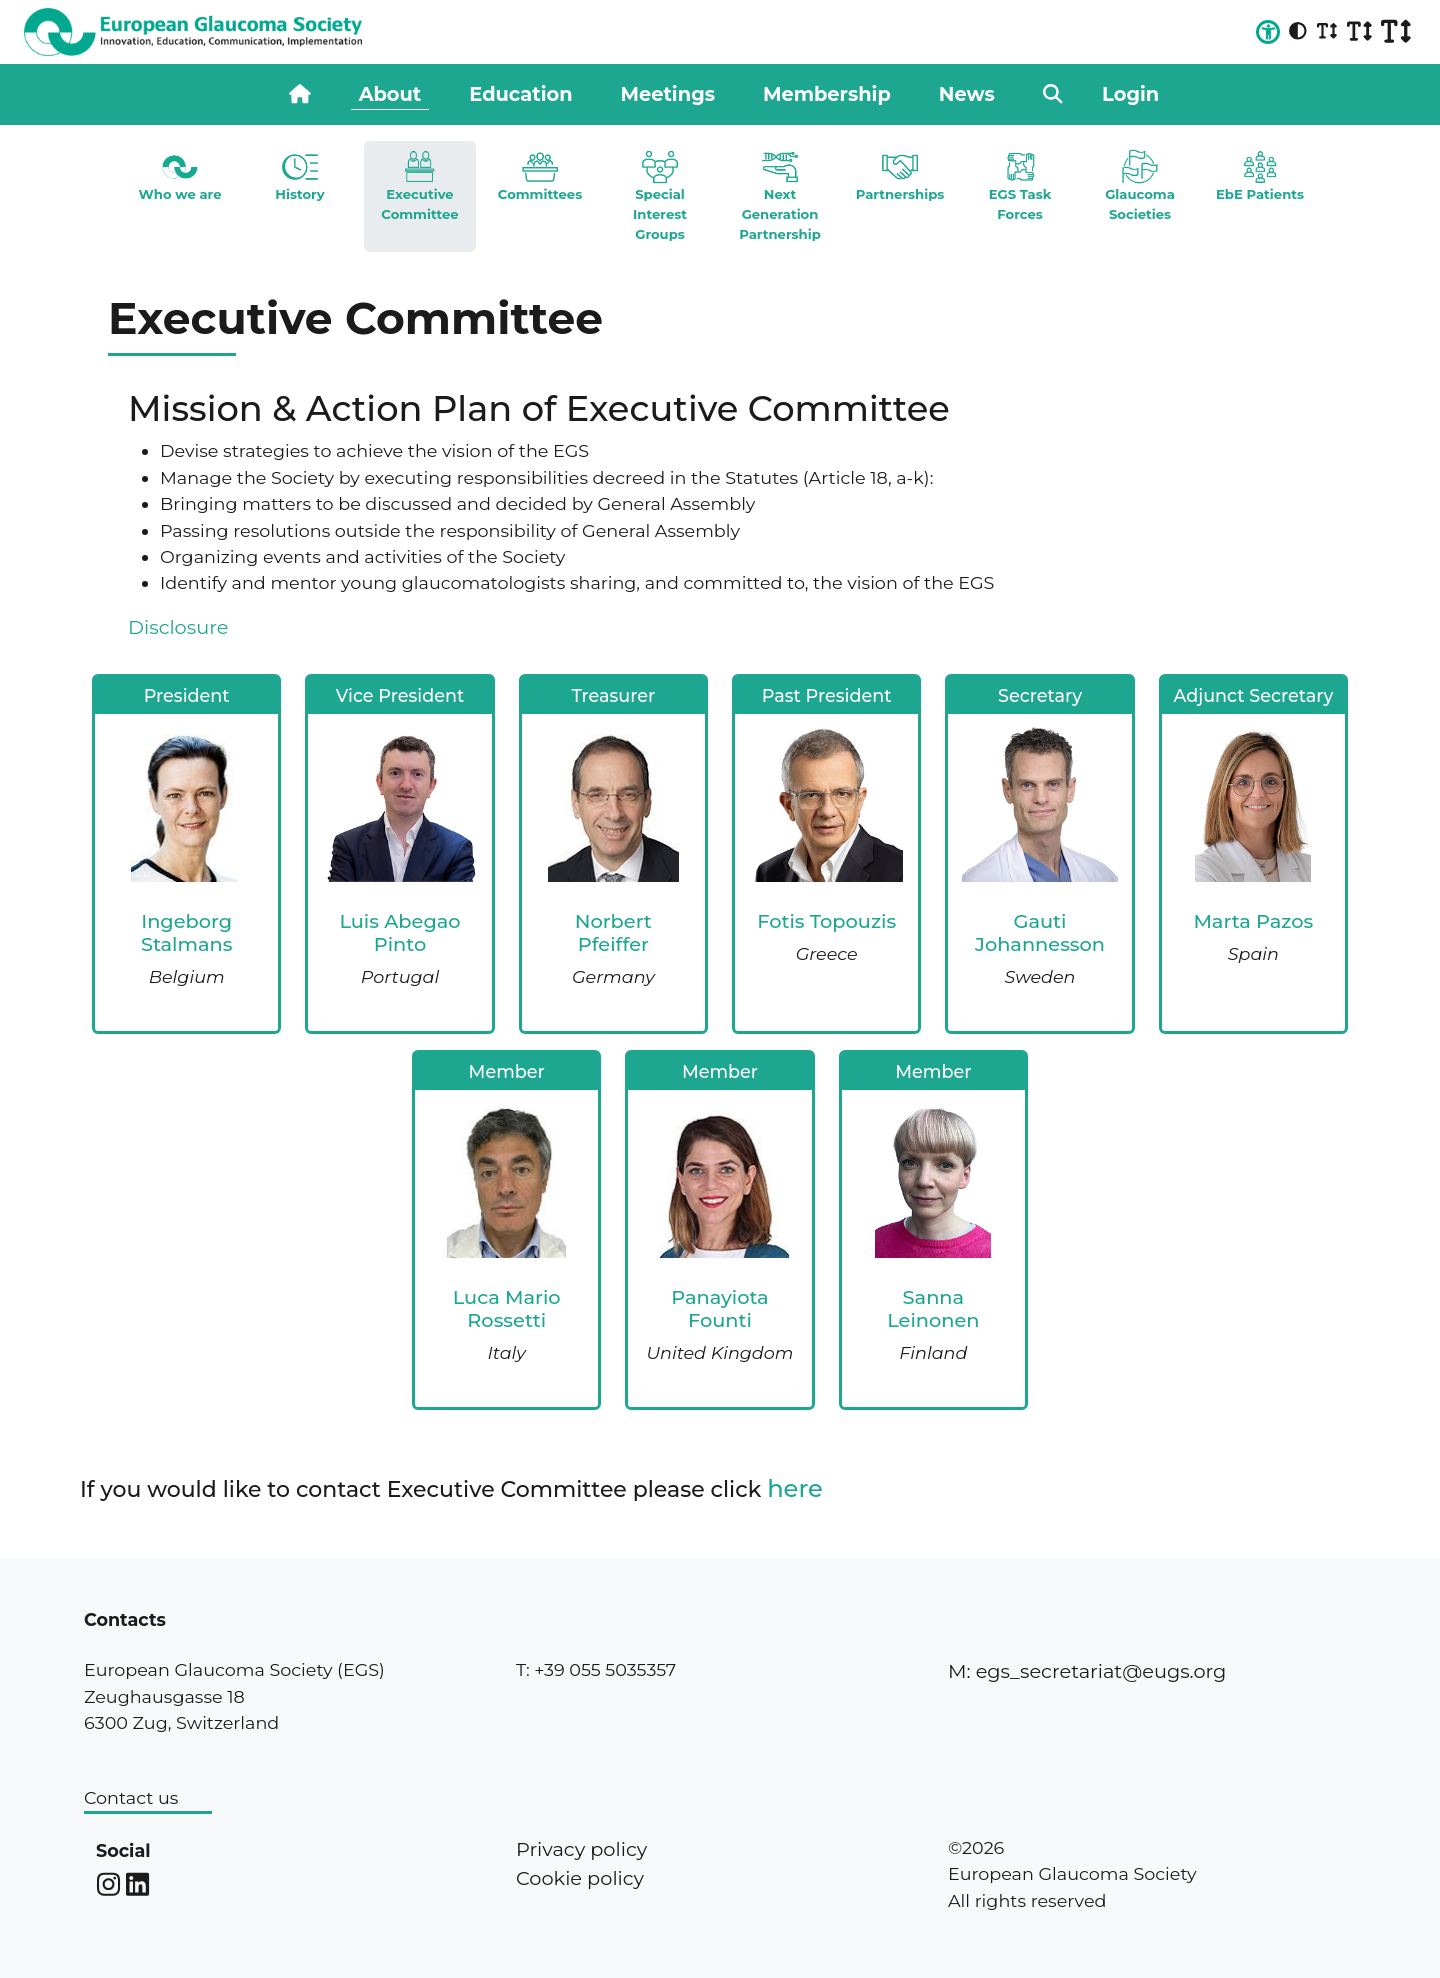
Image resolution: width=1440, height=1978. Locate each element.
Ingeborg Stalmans (187, 932)
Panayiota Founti (719, 1308)
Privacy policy (581, 1849)
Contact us (131, 1797)
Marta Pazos (1253, 921)
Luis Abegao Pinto (399, 932)
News (967, 94)
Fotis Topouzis (826, 921)
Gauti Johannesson (1040, 932)
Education (520, 94)
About (390, 94)
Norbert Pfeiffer (613, 932)
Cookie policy (580, 1878)
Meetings (668, 94)
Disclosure (178, 627)
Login (1130, 94)
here (795, 1488)
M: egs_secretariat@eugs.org (1087, 1671)
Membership (827, 94)
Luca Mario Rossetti (507, 1308)
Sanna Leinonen (933, 1308)
